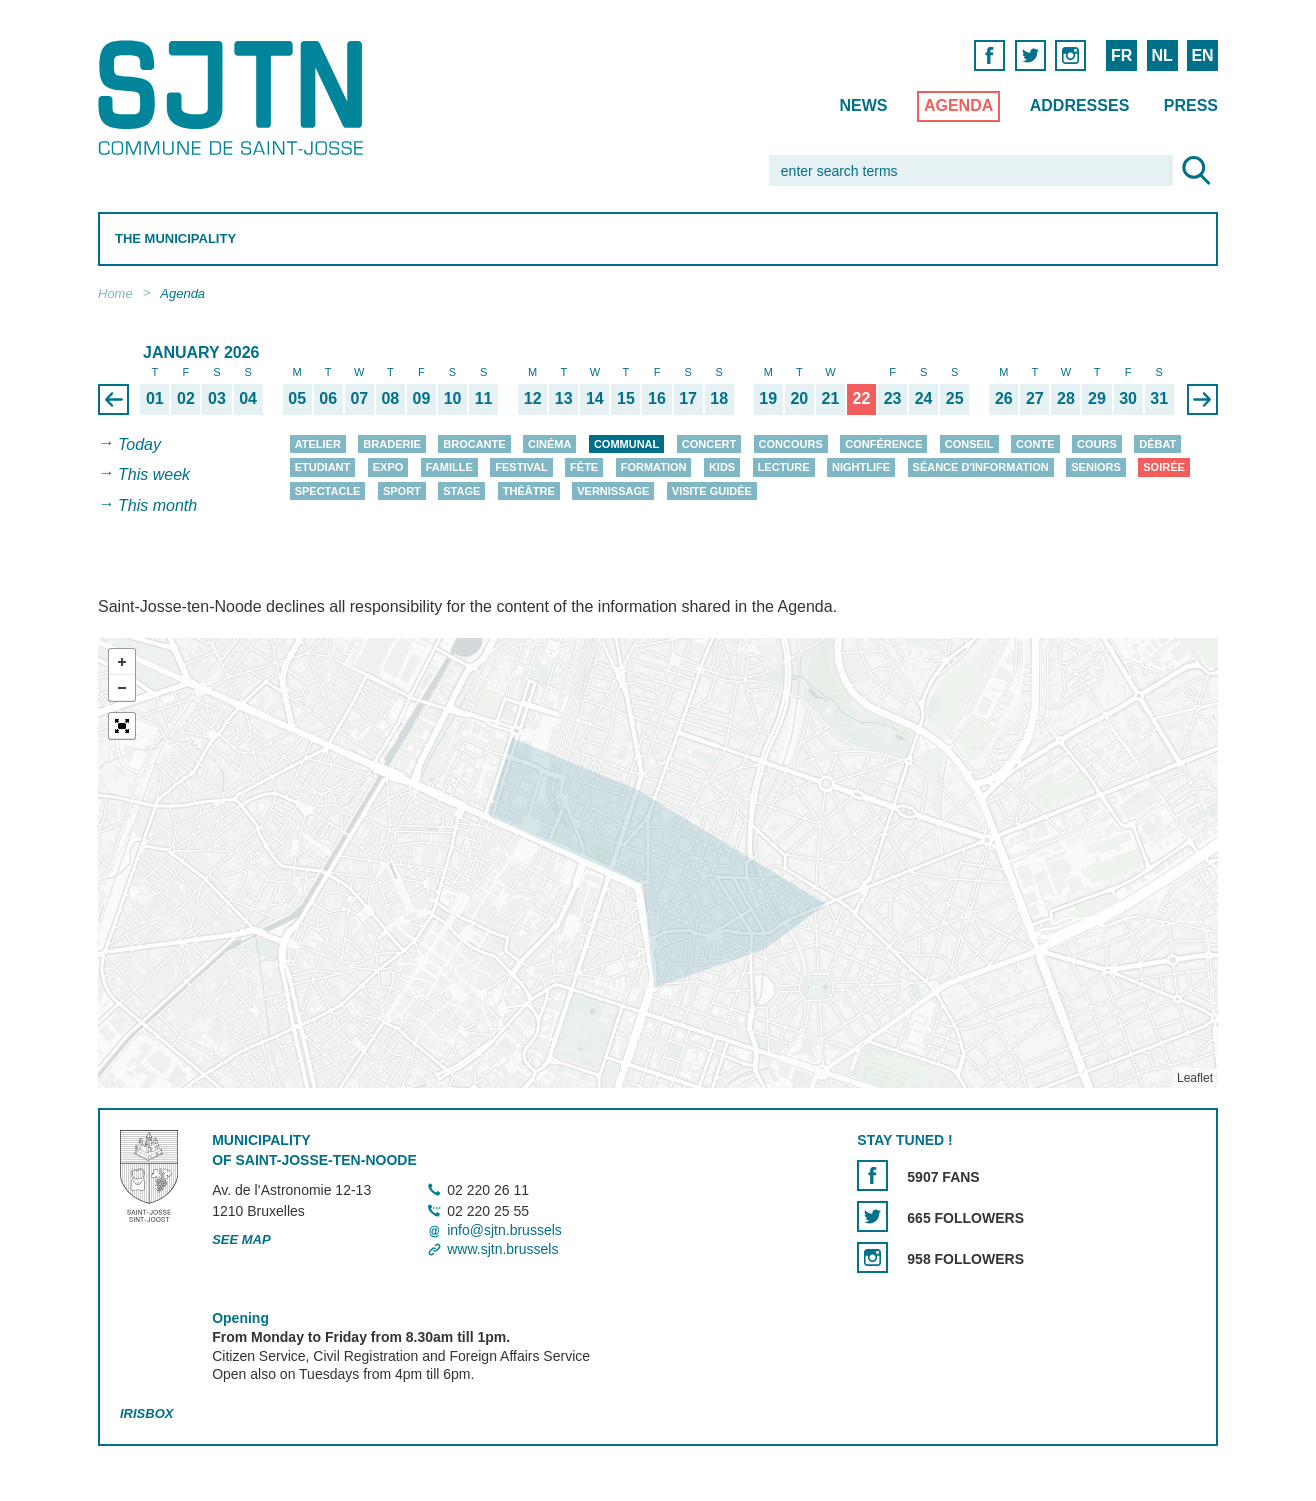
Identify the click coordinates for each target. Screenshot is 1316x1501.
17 (688, 398)
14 (595, 398)
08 (390, 398)
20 (799, 398)
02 (186, 398)
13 (564, 398)
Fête (584, 467)
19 (768, 398)
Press (1191, 105)
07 (359, 398)
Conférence (883, 444)
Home (115, 293)
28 (1066, 398)
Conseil (969, 444)
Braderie (391, 444)
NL (1161, 55)
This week (154, 475)
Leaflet (1195, 1078)
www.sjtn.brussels (502, 1249)
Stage (461, 491)
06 (328, 398)
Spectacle (328, 491)
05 (297, 398)
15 (626, 398)
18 (719, 398)
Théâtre (529, 491)
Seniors (1096, 467)
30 (1128, 398)
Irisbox (146, 1413)
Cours (1097, 444)
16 (657, 398)
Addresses (1080, 105)
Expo (388, 467)
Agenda (958, 105)
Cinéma (549, 444)
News (863, 105)
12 (533, 398)
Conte (1035, 444)
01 (155, 398)
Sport (402, 491)
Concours (791, 444)
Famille (449, 467)
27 (1035, 398)
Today (139, 444)
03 (217, 398)
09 (422, 398)
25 (955, 398)
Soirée (1164, 467)
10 (453, 398)
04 (248, 398)
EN (1202, 55)
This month (157, 505)
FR (1121, 55)
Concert (709, 444)
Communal (626, 444)
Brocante (474, 444)
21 (830, 398)
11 (484, 398)
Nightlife (861, 467)
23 (893, 398)
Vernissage (613, 491)
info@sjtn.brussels (504, 1230)
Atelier (318, 444)
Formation (654, 467)
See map (241, 1239)
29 (1097, 398)
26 (1004, 398)
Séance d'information (981, 467)
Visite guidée (712, 491)
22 (862, 398)
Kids (722, 467)
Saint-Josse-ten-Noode (234, 97)
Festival (521, 467)
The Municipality (175, 238)
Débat (1157, 444)
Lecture (784, 467)
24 (924, 398)
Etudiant (323, 467)
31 (1159, 398)
